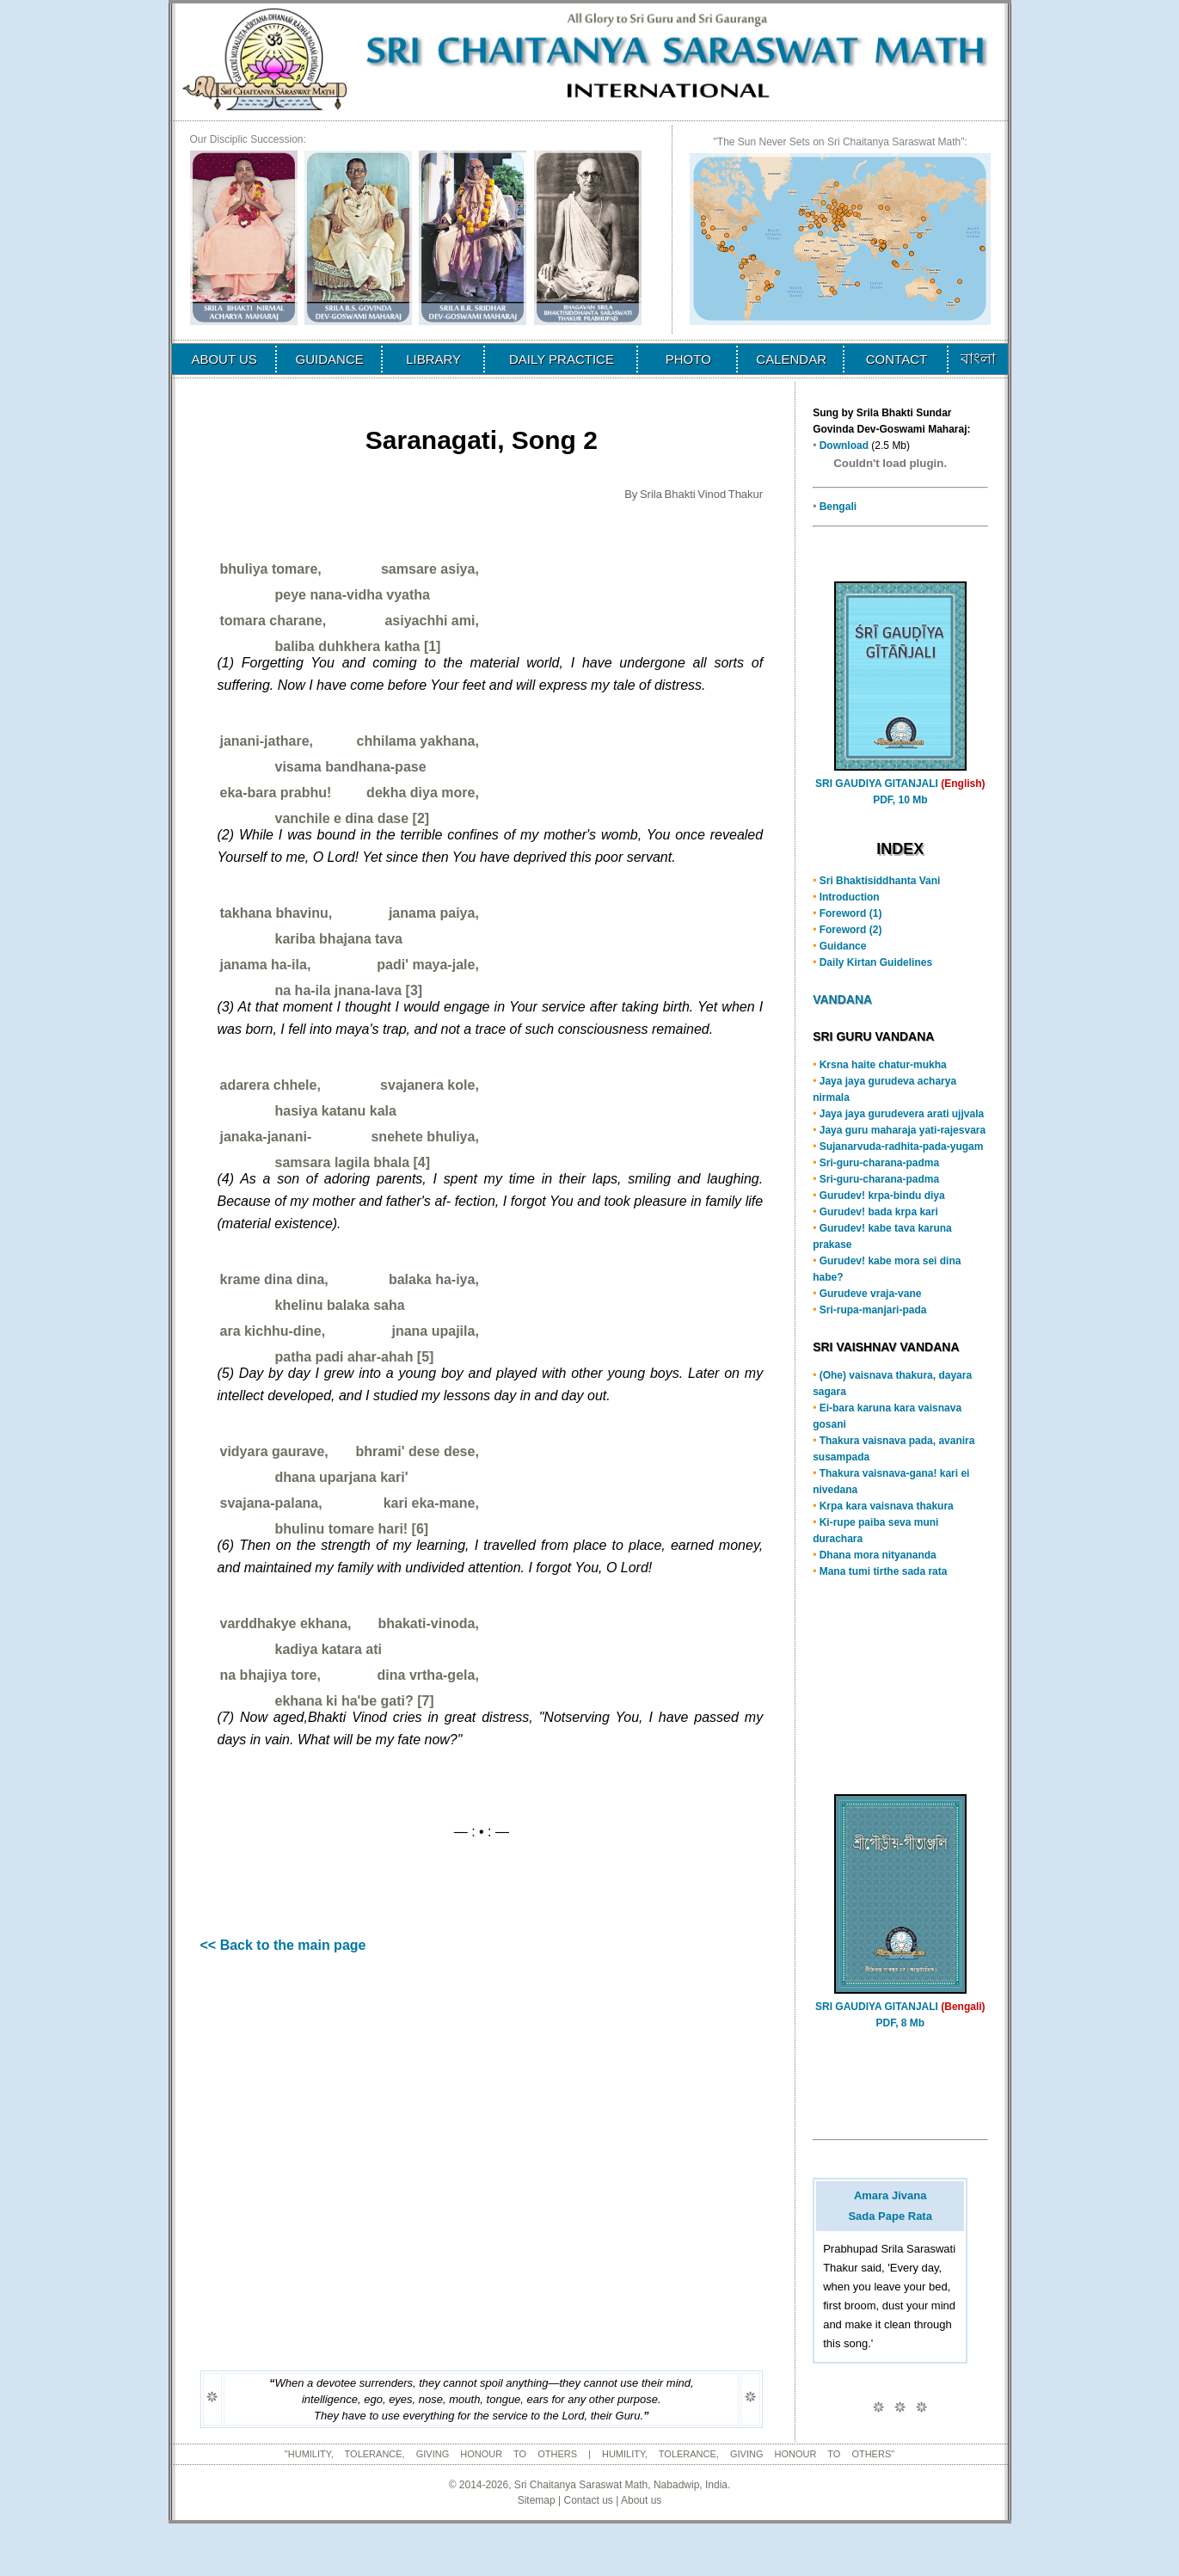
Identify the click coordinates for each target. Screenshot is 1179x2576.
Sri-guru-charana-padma (879, 1163)
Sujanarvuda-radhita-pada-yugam (902, 1146)
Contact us (587, 2500)
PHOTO (688, 359)
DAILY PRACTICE (561, 359)
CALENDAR (791, 359)
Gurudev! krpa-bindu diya (882, 1196)
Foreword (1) (851, 913)
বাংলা (978, 358)
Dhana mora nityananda (878, 1555)
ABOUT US (223, 359)
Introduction (850, 897)
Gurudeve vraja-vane (871, 1294)
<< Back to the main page (283, 1945)
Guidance (843, 946)
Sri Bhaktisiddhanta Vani (880, 881)
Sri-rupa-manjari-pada (873, 1310)
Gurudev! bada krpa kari (879, 1212)
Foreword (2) (851, 930)
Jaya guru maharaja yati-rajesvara (903, 1130)
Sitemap (537, 2500)
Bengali (838, 507)
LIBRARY (433, 359)
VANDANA (842, 999)
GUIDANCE (330, 359)
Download (844, 446)
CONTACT (896, 359)
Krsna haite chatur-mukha (883, 1065)
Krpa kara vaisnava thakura (887, 1506)
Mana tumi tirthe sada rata (884, 1571)
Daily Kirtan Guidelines (876, 962)
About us (641, 2500)
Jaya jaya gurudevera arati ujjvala (902, 1114)
